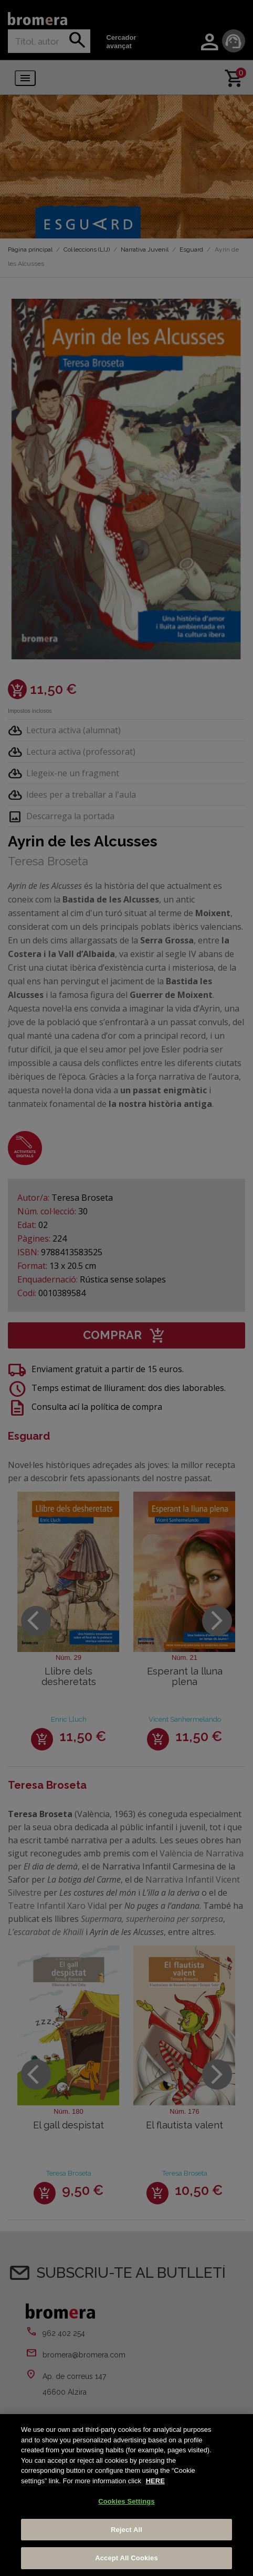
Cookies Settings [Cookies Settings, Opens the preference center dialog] (126, 2501)
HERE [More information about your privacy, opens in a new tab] (155, 2481)
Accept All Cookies (126, 2558)
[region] (126, 2495)
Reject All (126, 2530)
